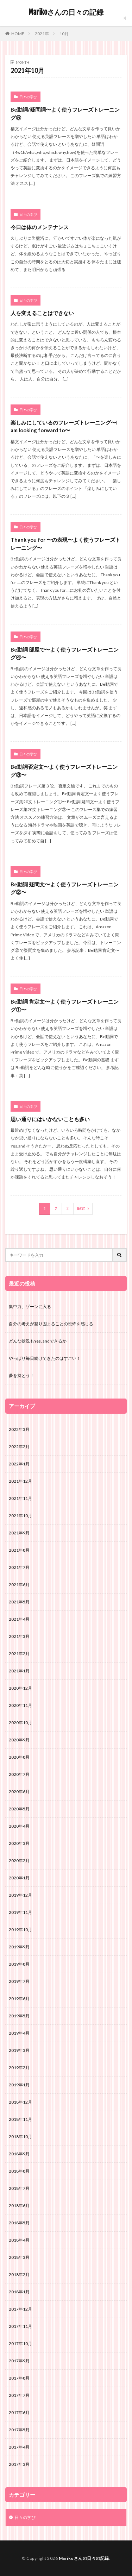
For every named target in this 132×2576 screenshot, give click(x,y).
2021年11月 (20, 1498)
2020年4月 (19, 1826)
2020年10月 (20, 1722)
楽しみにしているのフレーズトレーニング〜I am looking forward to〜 (64, 426)
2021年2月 (19, 1653)
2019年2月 (19, 2067)
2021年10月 (20, 1515)
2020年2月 (19, 1860)
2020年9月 (19, 1739)
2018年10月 (20, 2136)
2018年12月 (20, 2102)
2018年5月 (19, 2222)
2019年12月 (20, 1895)
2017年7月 (19, 2395)
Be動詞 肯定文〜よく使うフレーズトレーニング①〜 (65, 1005)
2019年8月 (19, 1964)
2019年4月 (19, 2033)
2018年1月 (19, 2291)
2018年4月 (19, 2240)
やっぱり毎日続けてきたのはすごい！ (45, 1358)
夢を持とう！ (21, 1375)
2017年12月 (20, 2309)
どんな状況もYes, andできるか (38, 1341)
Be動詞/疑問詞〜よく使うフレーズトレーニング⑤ (65, 113)
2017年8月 (19, 2378)
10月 (64, 33)
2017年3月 (19, 2464)
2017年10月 (20, 2343)
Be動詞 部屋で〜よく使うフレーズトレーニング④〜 (65, 653)
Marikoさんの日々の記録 (66, 12)
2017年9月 (19, 2360)
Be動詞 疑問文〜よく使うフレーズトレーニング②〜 (65, 888)
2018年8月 (19, 2171)
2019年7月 (19, 1981)
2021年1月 (19, 1670)
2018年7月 (19, 2188)
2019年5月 (19, 2015)
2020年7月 (19, 1774)
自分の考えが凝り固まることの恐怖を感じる (51, 1323)
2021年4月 (19, 1619)
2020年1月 (19, 1877)
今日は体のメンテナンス (40, 227)
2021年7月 (19, 1567)
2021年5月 (19, 1601)
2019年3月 (19, 2050)
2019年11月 (20, 1912)
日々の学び (28, 97)
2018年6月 (19, 2205)
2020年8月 (19, 1757)
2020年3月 (19, 1843)
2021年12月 (20, 1481)
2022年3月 (19, 1429)
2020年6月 (19, 1791)
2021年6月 (19, 1584)
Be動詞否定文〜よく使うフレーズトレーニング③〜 (64, 771)
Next (81, 1208)
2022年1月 (19, 1463)
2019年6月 (19, 1998)
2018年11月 (20, 2119)
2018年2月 (19, 2274)
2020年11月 (20, 1705)
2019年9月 (19, 1946)
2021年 (42, 33)
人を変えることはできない (42, 313)
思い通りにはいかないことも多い (50, 1119)
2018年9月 (19, 2153)
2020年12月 (20, 1688)
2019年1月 (19, 2084)
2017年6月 (19, 2412)
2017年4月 (19, 2447)
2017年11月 (20, 2326)
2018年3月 (19, 2257)
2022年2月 (19, 1446)
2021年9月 (19, 1532)
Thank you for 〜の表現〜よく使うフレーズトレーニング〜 (65, 543)
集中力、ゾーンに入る (30, 1306)
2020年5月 (19, 1808)
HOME (17, 33)
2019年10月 (20, 1929)
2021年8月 (19, 1550)
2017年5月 (19, 2429)
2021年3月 (19, 1636)
